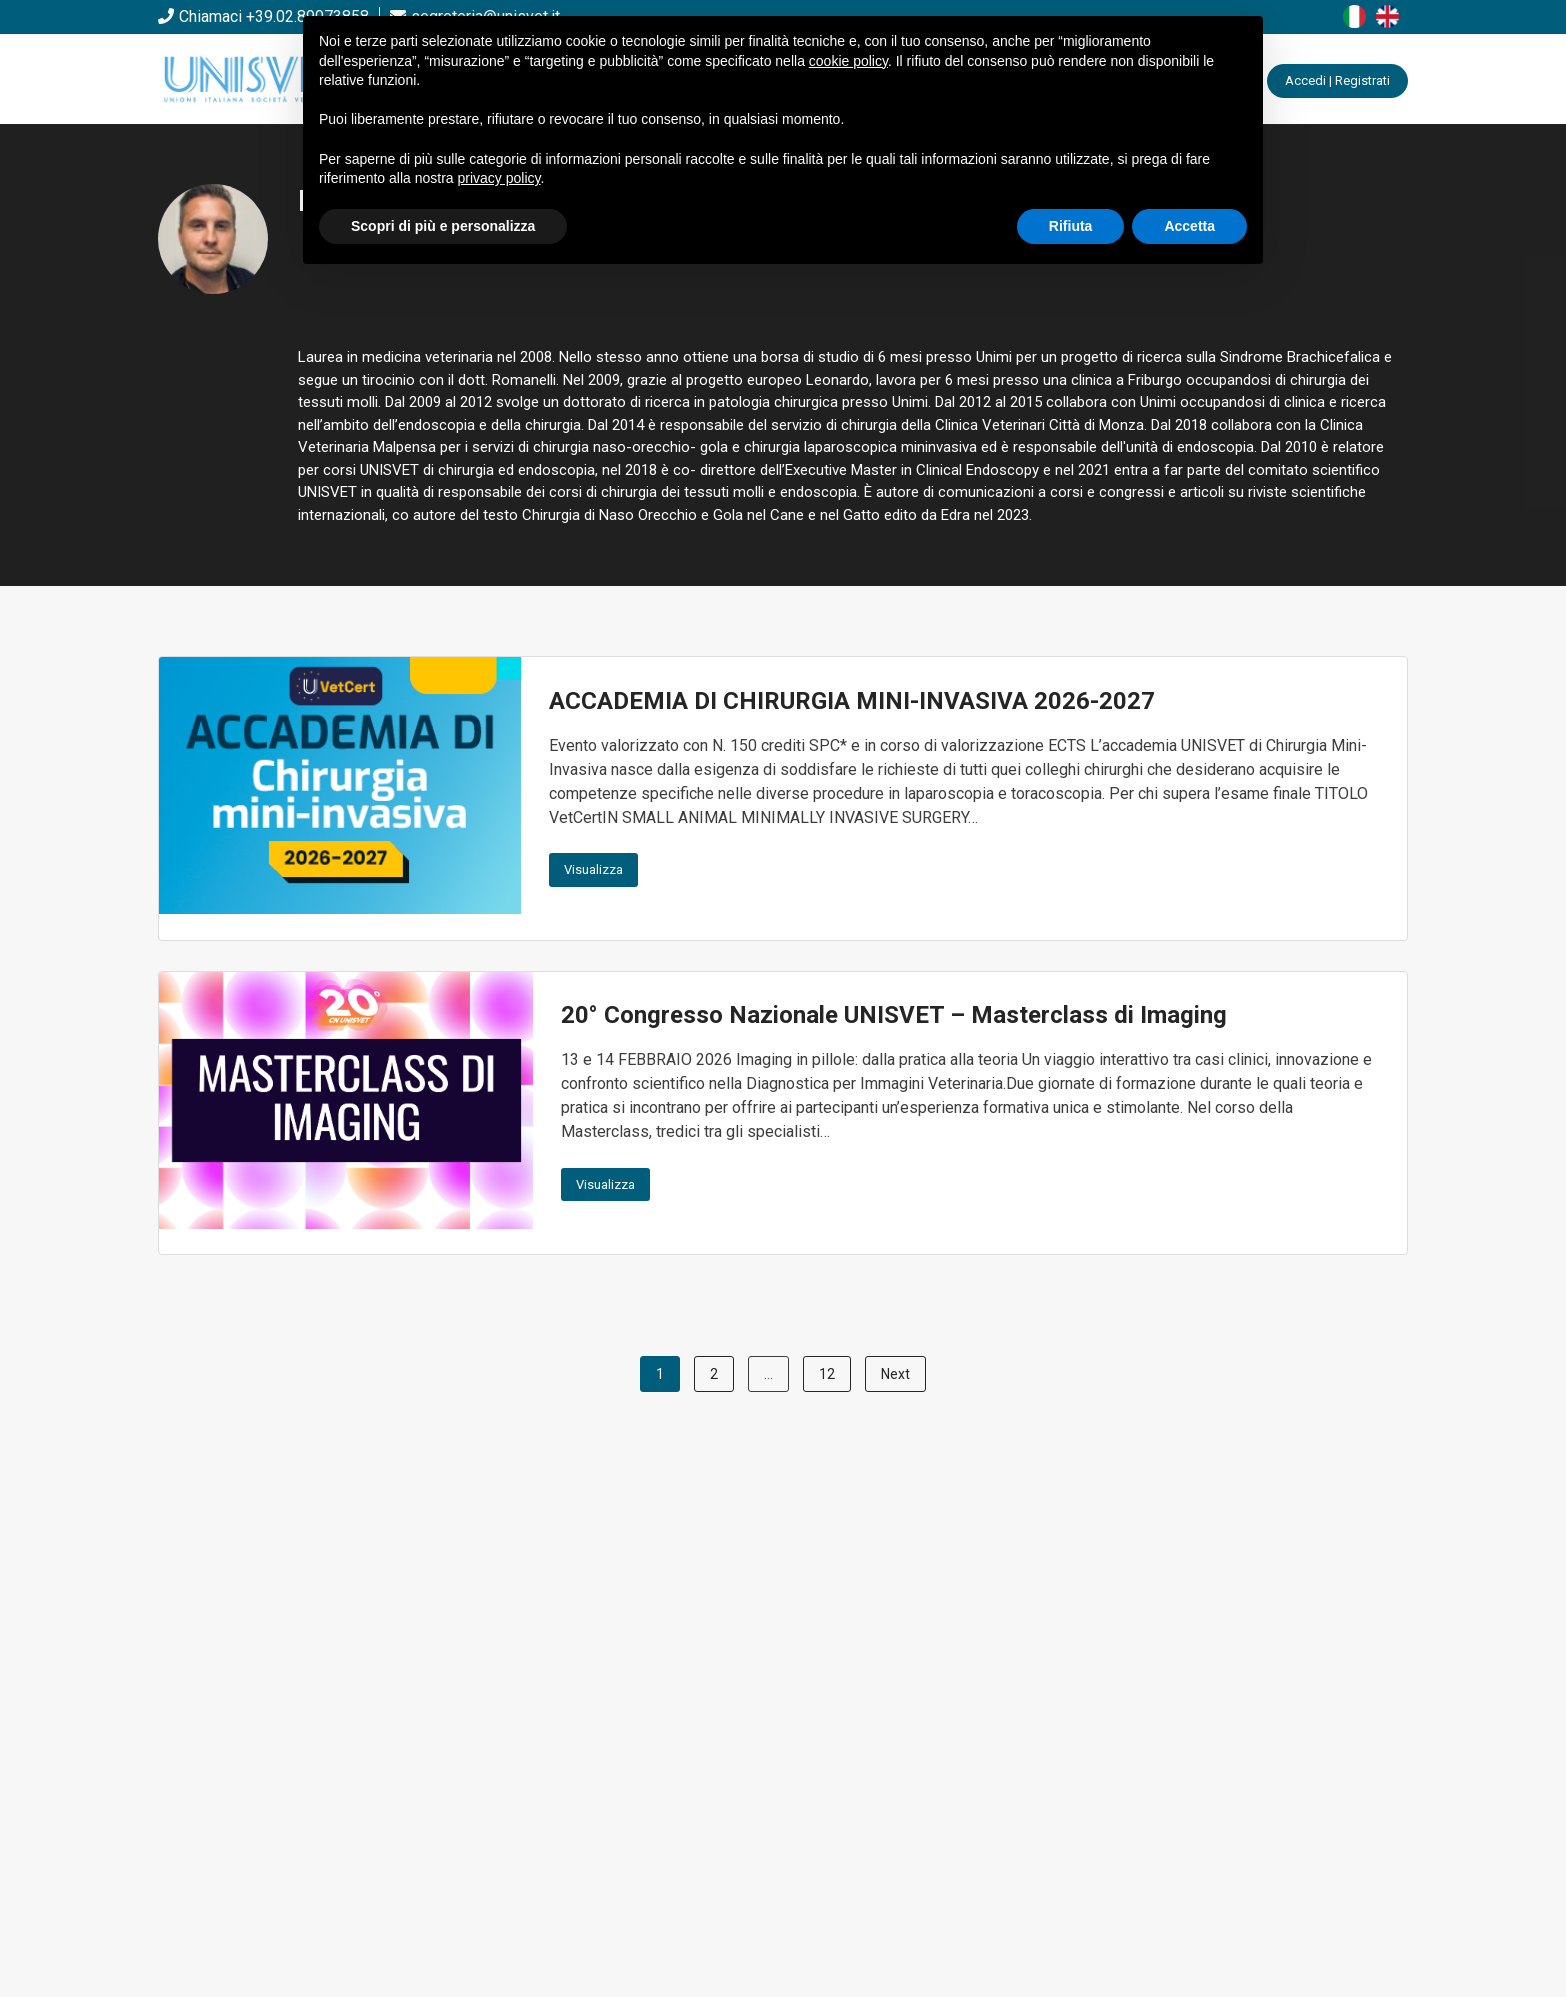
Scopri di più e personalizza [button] (443, 226)
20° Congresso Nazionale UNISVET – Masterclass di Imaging (894, 1015)
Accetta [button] (1189, 226)
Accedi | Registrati (1337, 80)
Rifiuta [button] (1071, 226)
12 (827, 1374)
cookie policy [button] (848, 61)
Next (895, 1374)
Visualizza (593, 869)
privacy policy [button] (499, 178)
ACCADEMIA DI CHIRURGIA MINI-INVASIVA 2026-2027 (852, 701)
